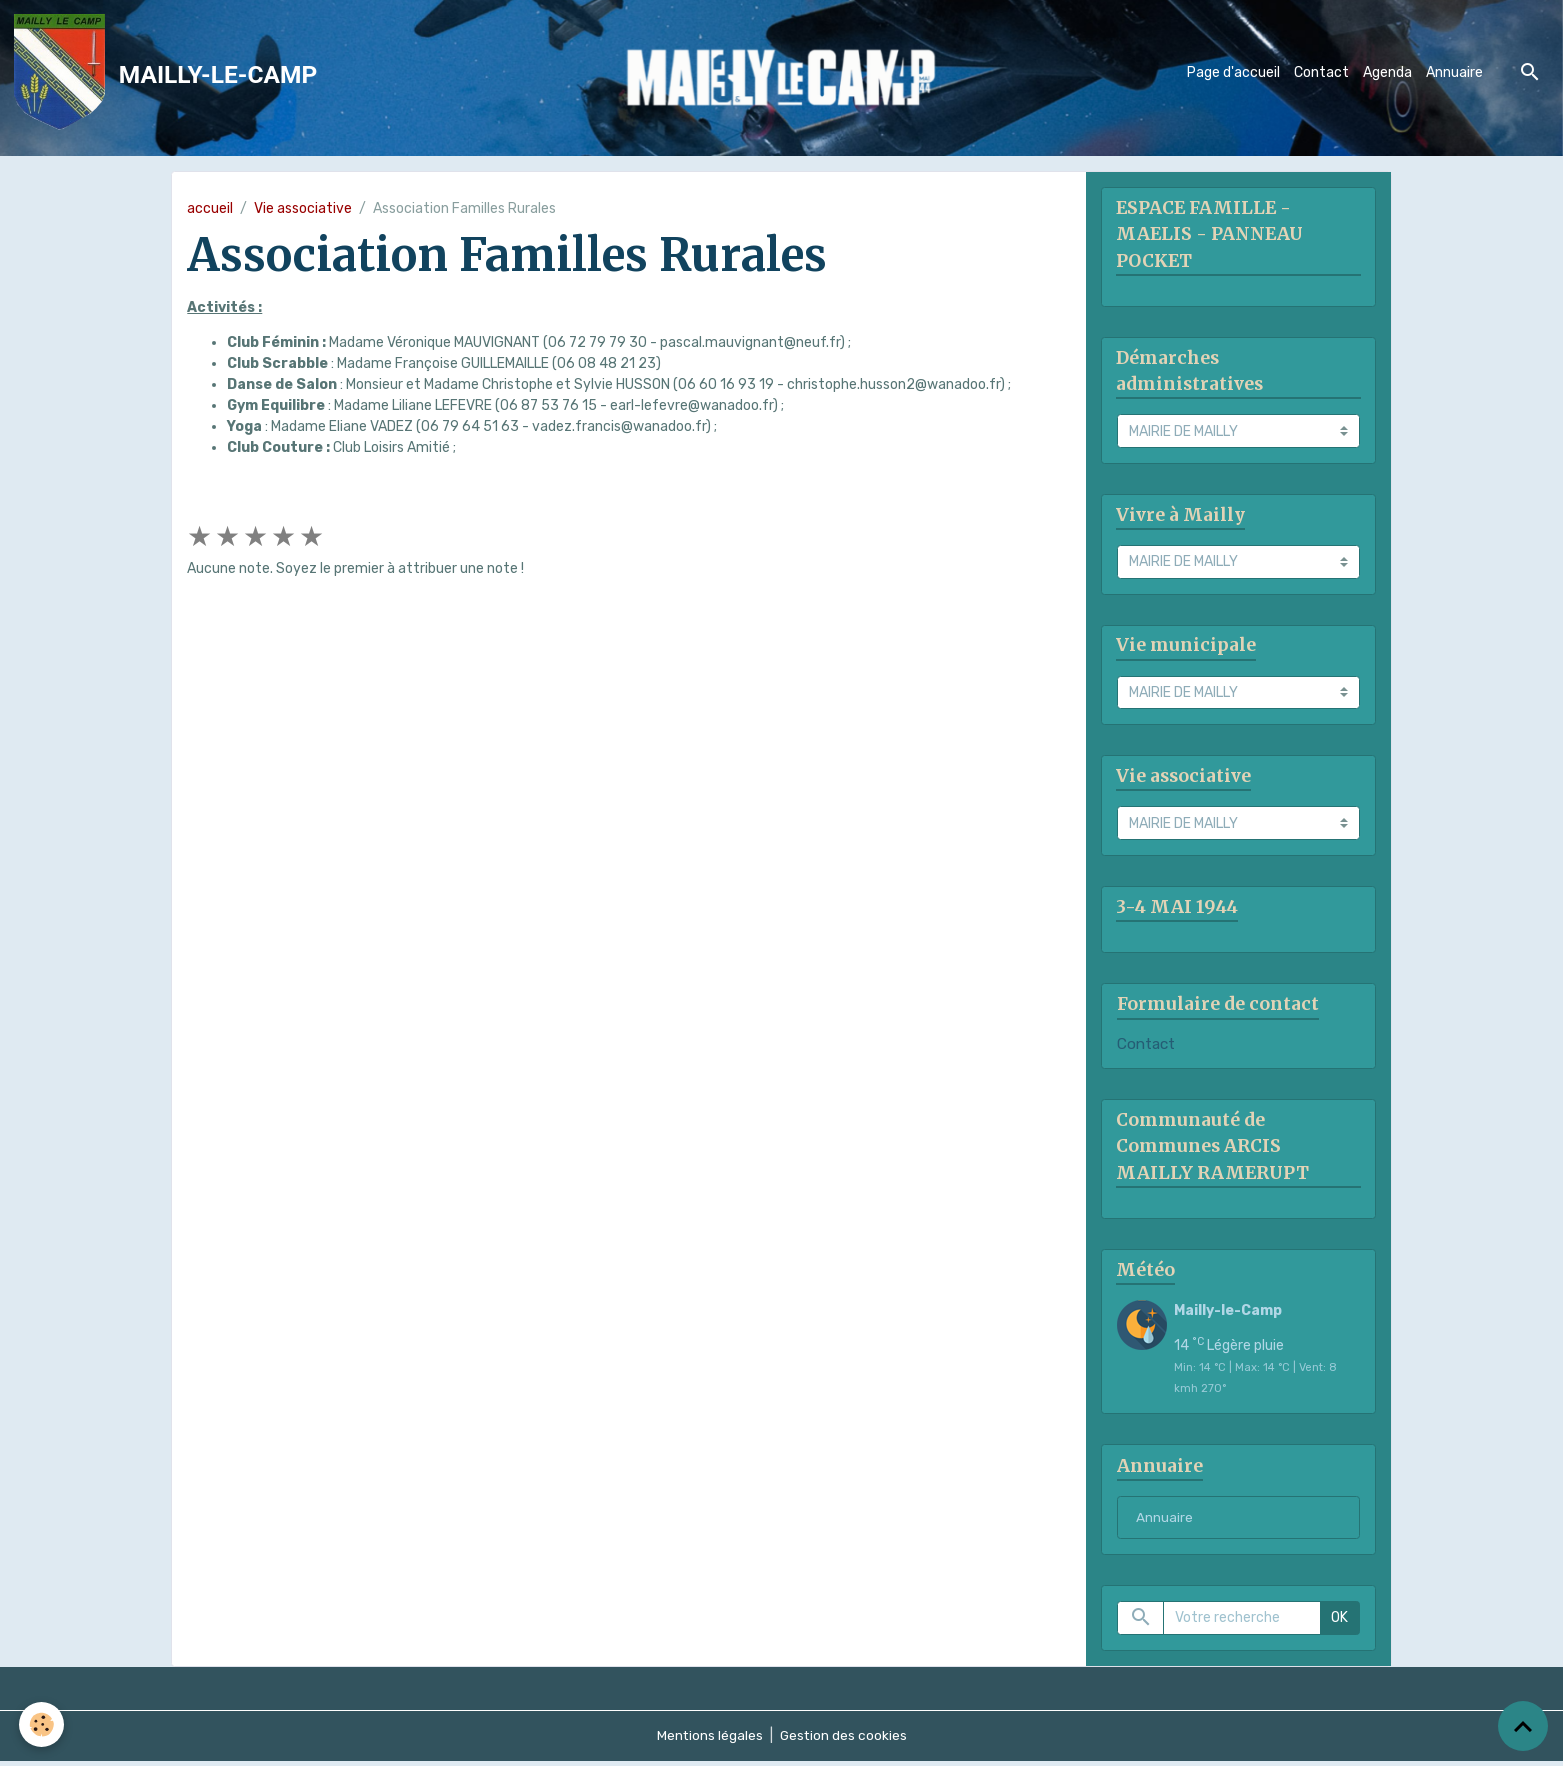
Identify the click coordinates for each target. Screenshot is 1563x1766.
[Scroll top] (1523, 1726)
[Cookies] (42, 1724)
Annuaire (1454, 73)
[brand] (170, 74)
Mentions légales (708, 1740)
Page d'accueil (1233, 73)
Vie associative (303, 208)
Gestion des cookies (843, 1740)
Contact (1321, 73)
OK (1339, 1623)
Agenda (1387, 73)
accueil (210, 208)
